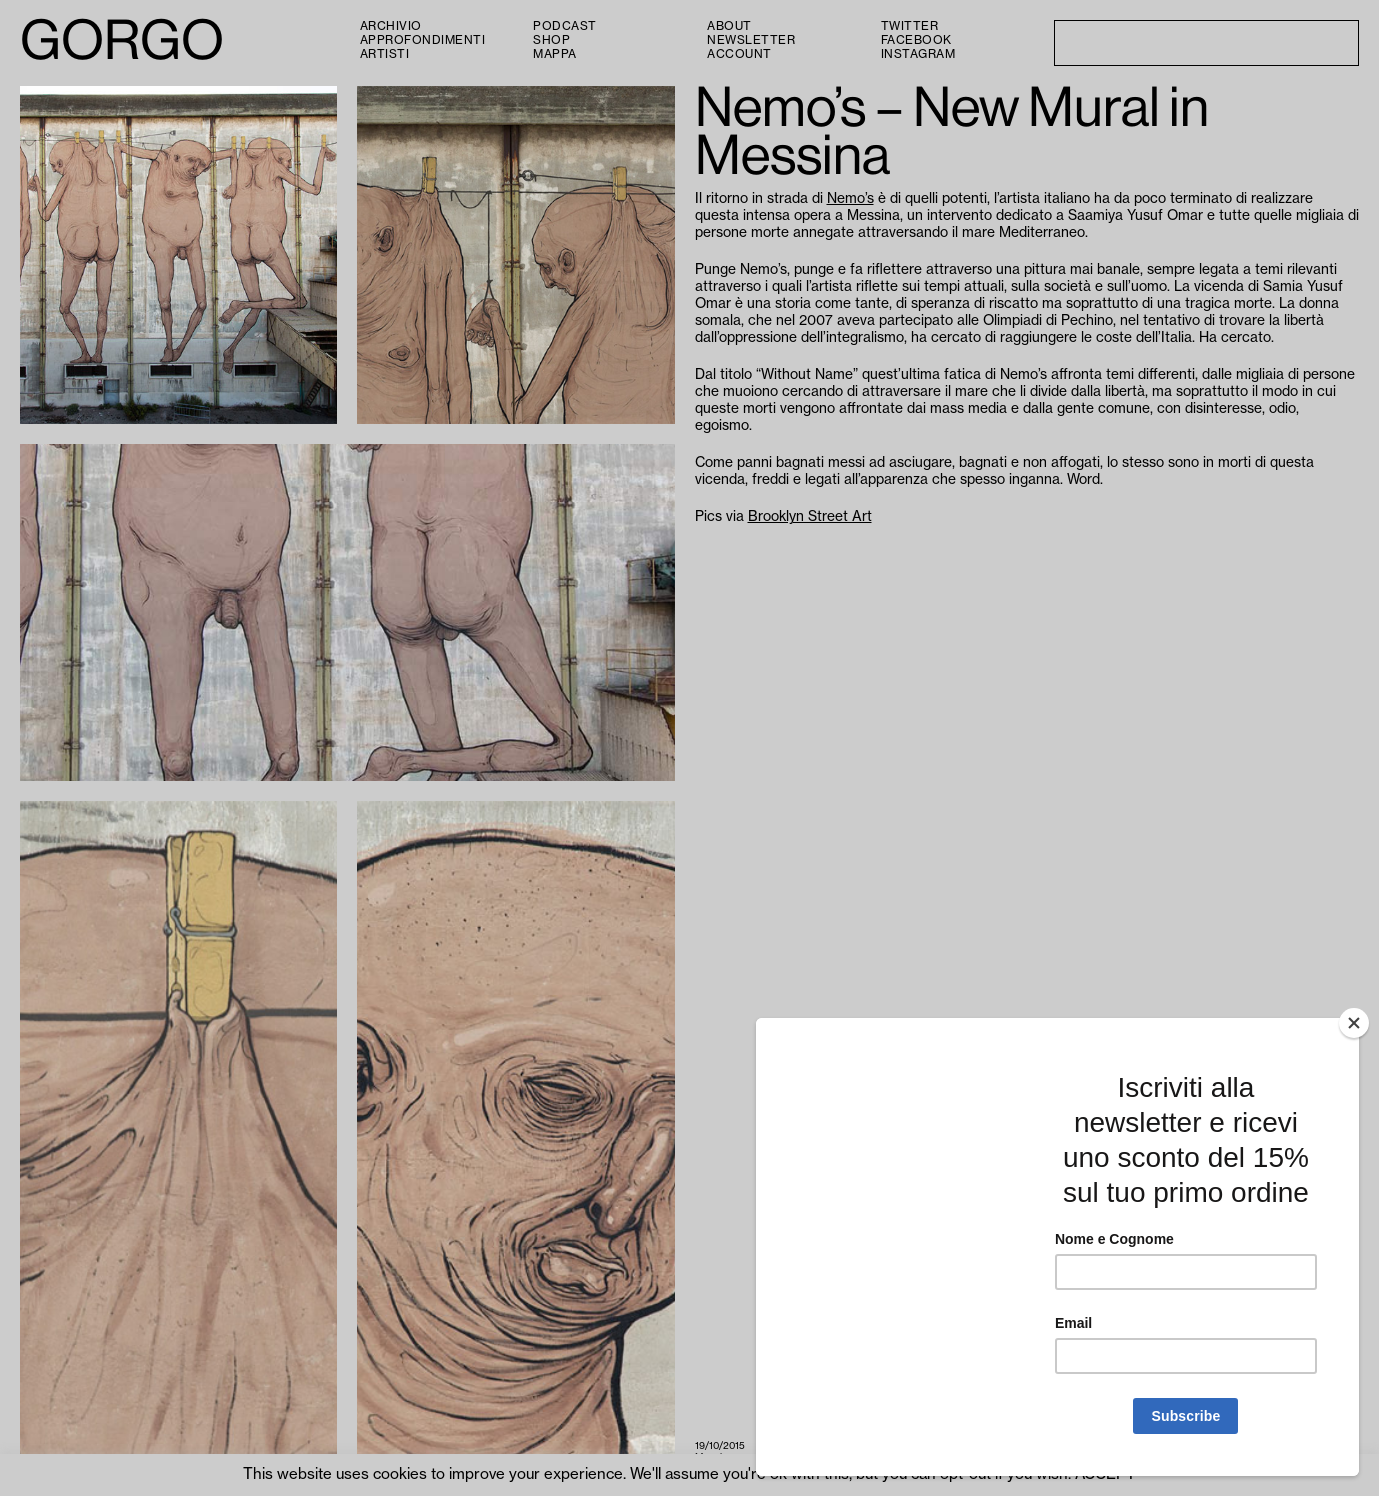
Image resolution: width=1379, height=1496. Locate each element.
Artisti (385, 54)
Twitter (910, 26)
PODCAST (565, 26)
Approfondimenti (423, 40)
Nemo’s (850, 199)
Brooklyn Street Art (810, 517)
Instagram (918, 54)
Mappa (555, 54)
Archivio (391, 26)
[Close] (1354, 1023)
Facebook (916, 40)
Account (739, 54)
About (729, 26)
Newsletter (751, 40)
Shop (551, 40)
